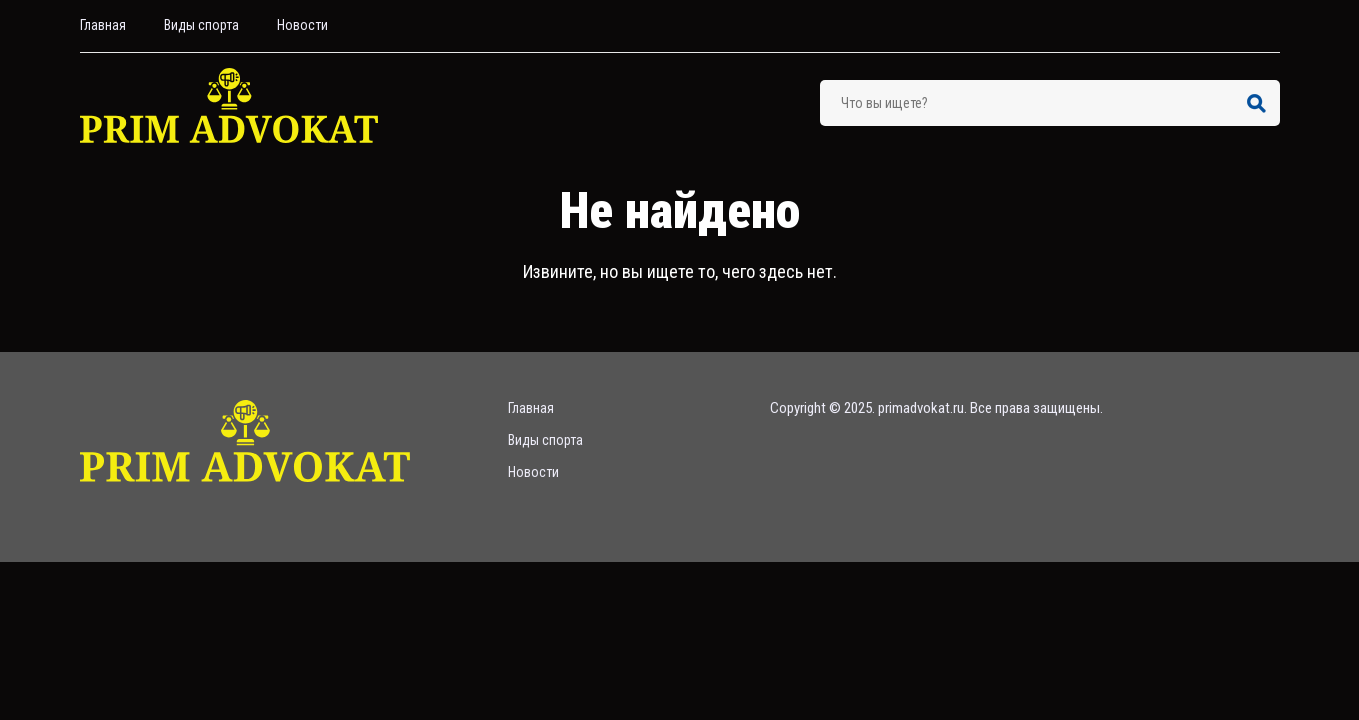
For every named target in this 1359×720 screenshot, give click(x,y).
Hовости (302, 25)
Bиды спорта (201, 25)
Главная (103, 25)
